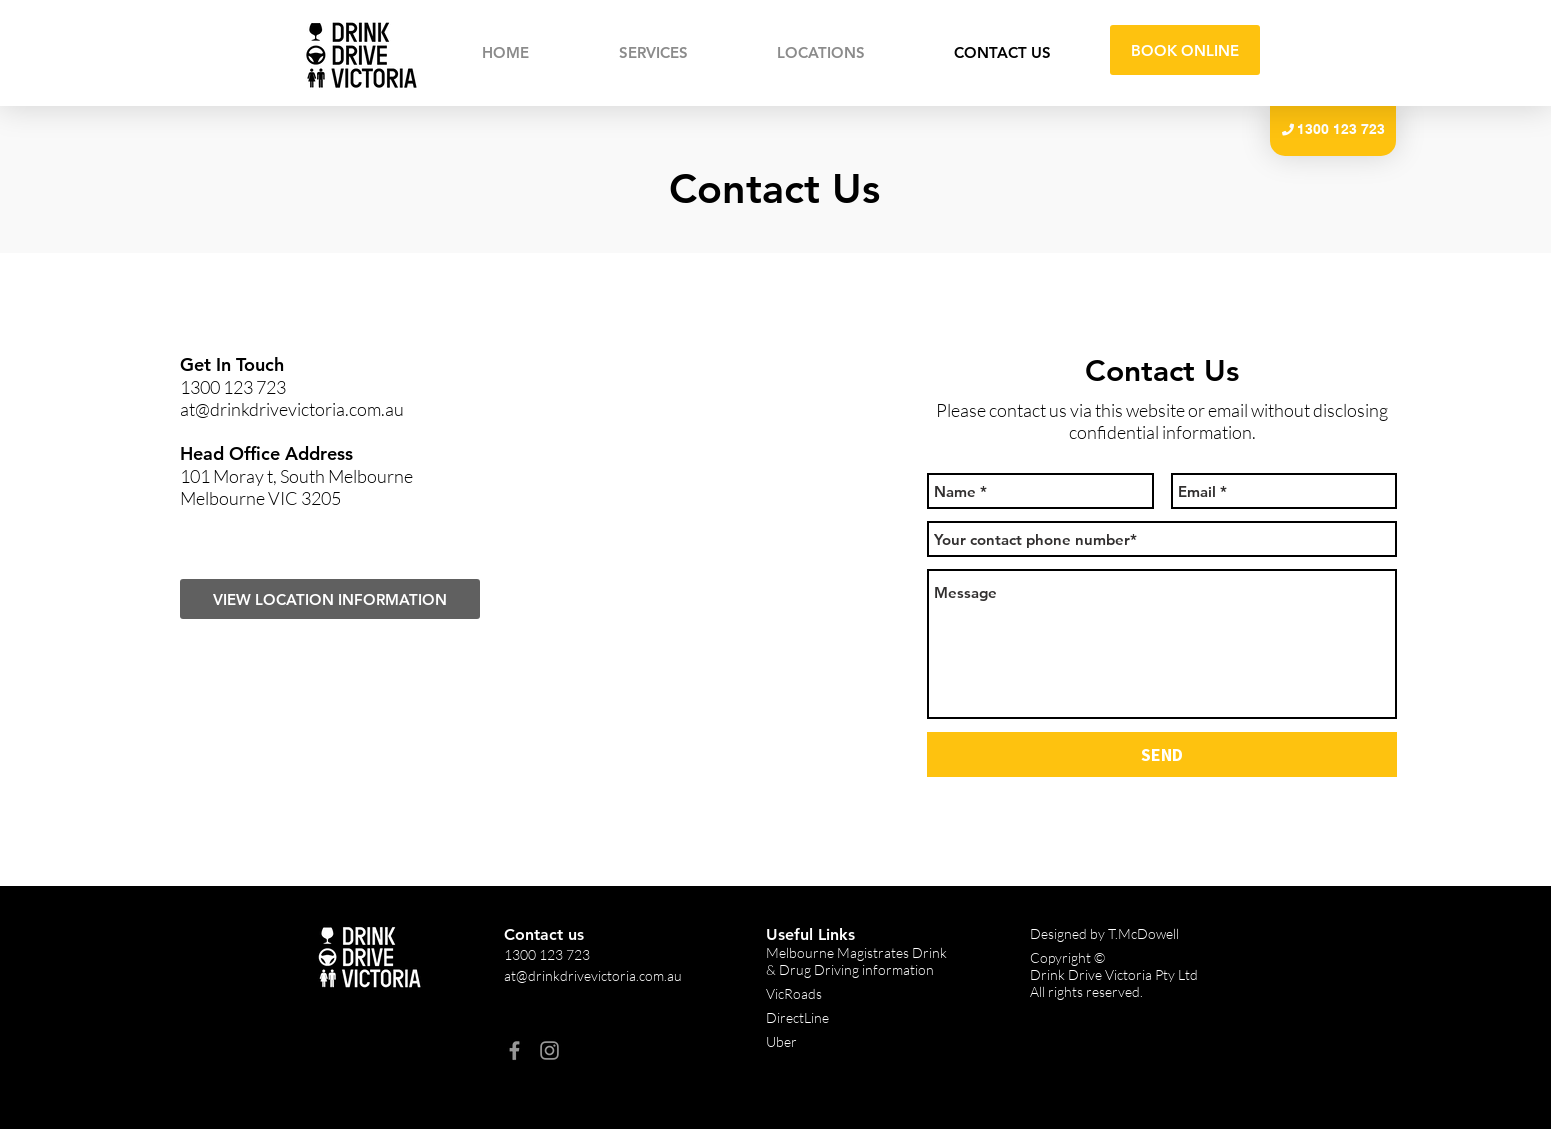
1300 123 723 (233, 387)
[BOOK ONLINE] (1185, 50)
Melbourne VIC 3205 (260, 498)
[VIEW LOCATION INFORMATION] (330, 599)
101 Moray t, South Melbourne (296, 476)
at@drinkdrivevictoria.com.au (292, 409)
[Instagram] (549, 1050)
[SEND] (1162, 754)
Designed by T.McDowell (1104, 933)
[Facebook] (514, 1050)
